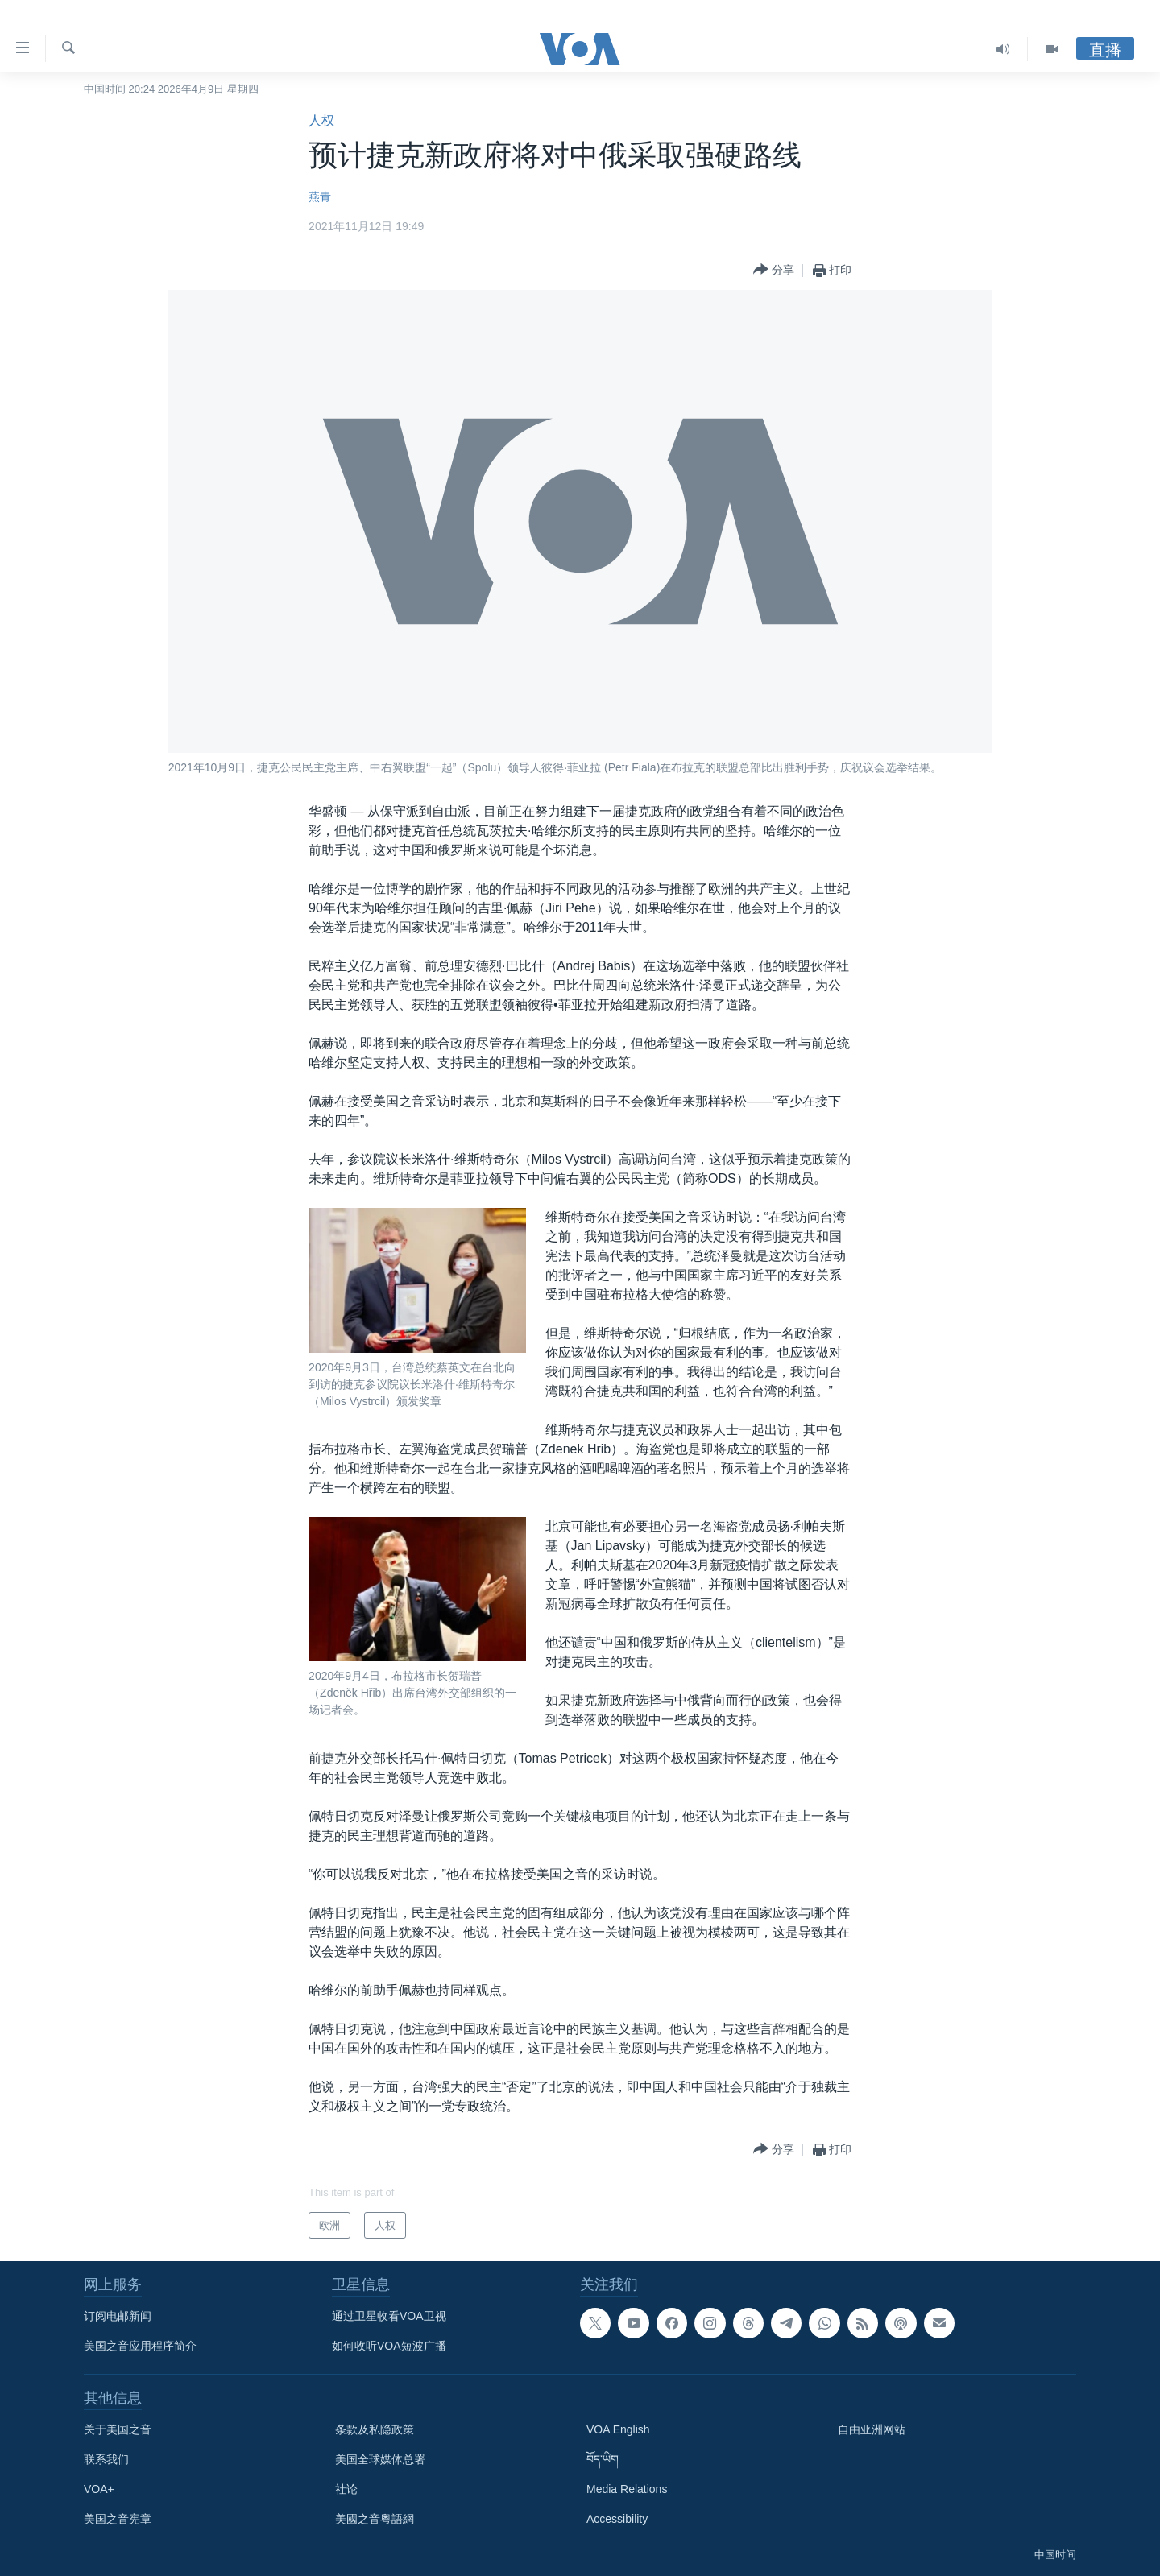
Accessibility (617, 2518)
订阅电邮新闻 (117, 2315)
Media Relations (626, 2489)
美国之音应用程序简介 (140, 2345)
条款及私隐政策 (374, 2429)
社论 (346, 2489)
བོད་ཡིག (602, 2459)
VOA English (618, 2429)
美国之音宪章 (117, 2518)
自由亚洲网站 (871, 2429)
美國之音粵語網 (374, 2518)
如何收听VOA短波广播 (389, 2345)
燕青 (320, 196)
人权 (321, 120)
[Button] (773, 270)
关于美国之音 (117, 2429)
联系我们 (106, 2459)
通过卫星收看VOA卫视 (389, 2315)
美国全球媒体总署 (380, 2459)
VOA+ (99, 2489)
